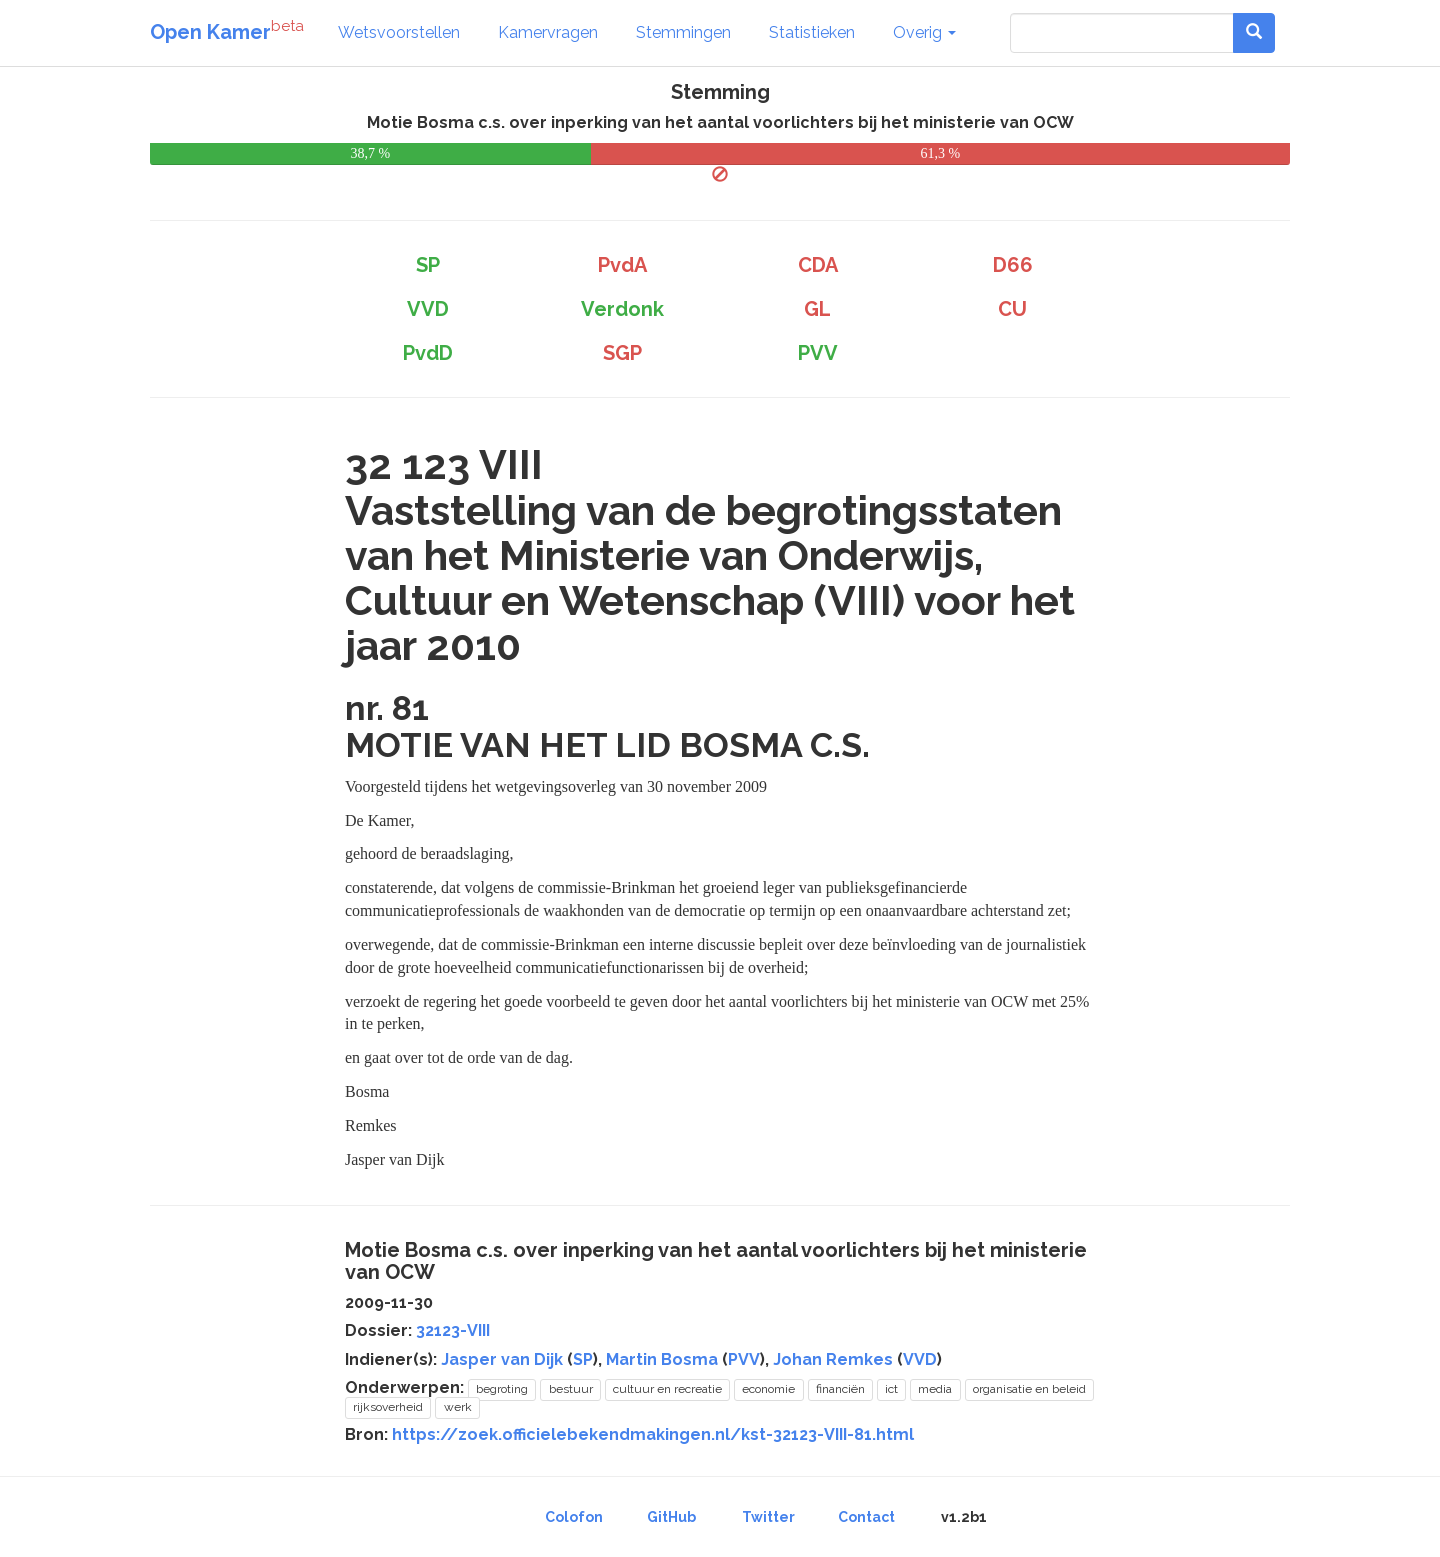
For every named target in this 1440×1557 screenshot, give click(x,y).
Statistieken (812, 32)
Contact (866, 1517)
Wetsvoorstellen (399, 32)
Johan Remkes (833, 1359)
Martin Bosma (662, 1359)
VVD (920, 1359)
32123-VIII (453, 1330)
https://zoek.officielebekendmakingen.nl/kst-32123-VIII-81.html (653, 1434)
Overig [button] (924, 32)
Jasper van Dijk (502, 1359)
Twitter (768, 1517)
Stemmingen (683, 32)
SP (583, 1359)
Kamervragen (548, 32)
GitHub (671, 1517)
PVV (744, 1359)
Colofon (574, 1517)
